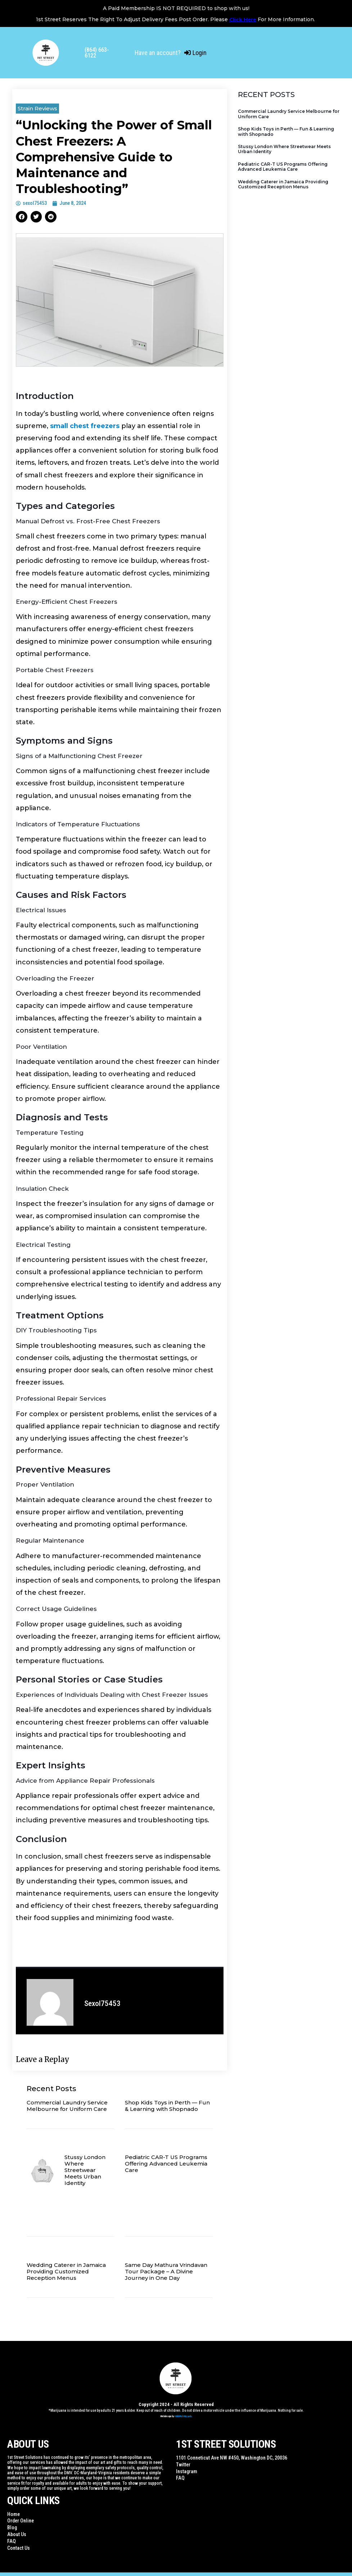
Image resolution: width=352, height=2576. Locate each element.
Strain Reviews (37, 108)
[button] (21, 216)
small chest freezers (84, 426)
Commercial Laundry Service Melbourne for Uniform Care (67, 2105)
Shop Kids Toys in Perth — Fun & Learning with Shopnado (167, 2105)
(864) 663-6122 (97, 52)
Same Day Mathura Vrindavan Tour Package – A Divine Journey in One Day (166, 2271)
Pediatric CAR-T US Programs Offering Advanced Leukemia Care (166, 2163)
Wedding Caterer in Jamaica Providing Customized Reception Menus (66, 2271)
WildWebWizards (183, 2416)
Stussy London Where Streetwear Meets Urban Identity (84, 2170)
